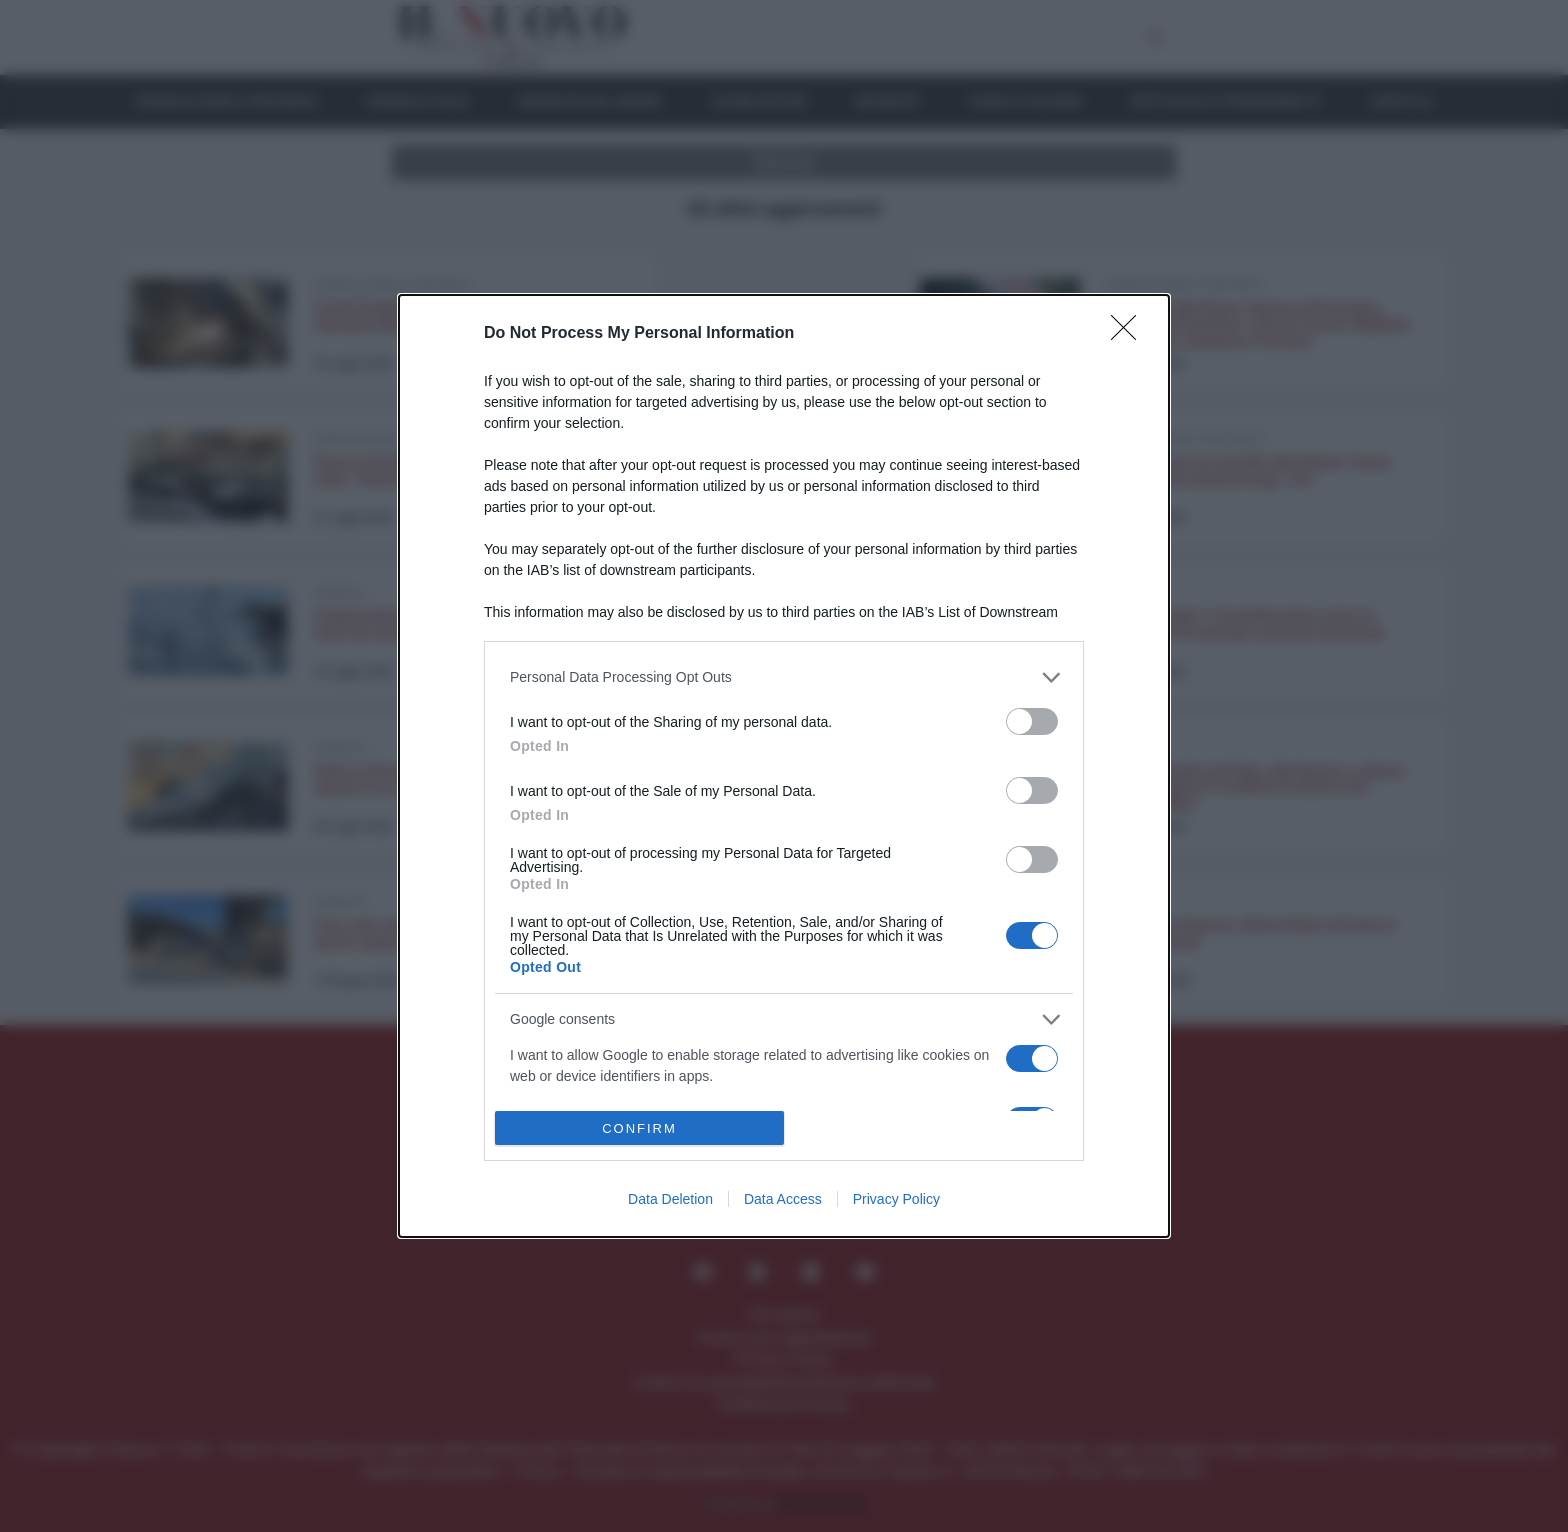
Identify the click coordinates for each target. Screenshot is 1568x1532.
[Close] (1130, 334)
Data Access (783, 1199)
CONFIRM (639, 1128)
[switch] (1032, 721)
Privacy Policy (896, 1199)
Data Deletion (670, 1199)
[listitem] (784, 677)
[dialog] (784, 766)
